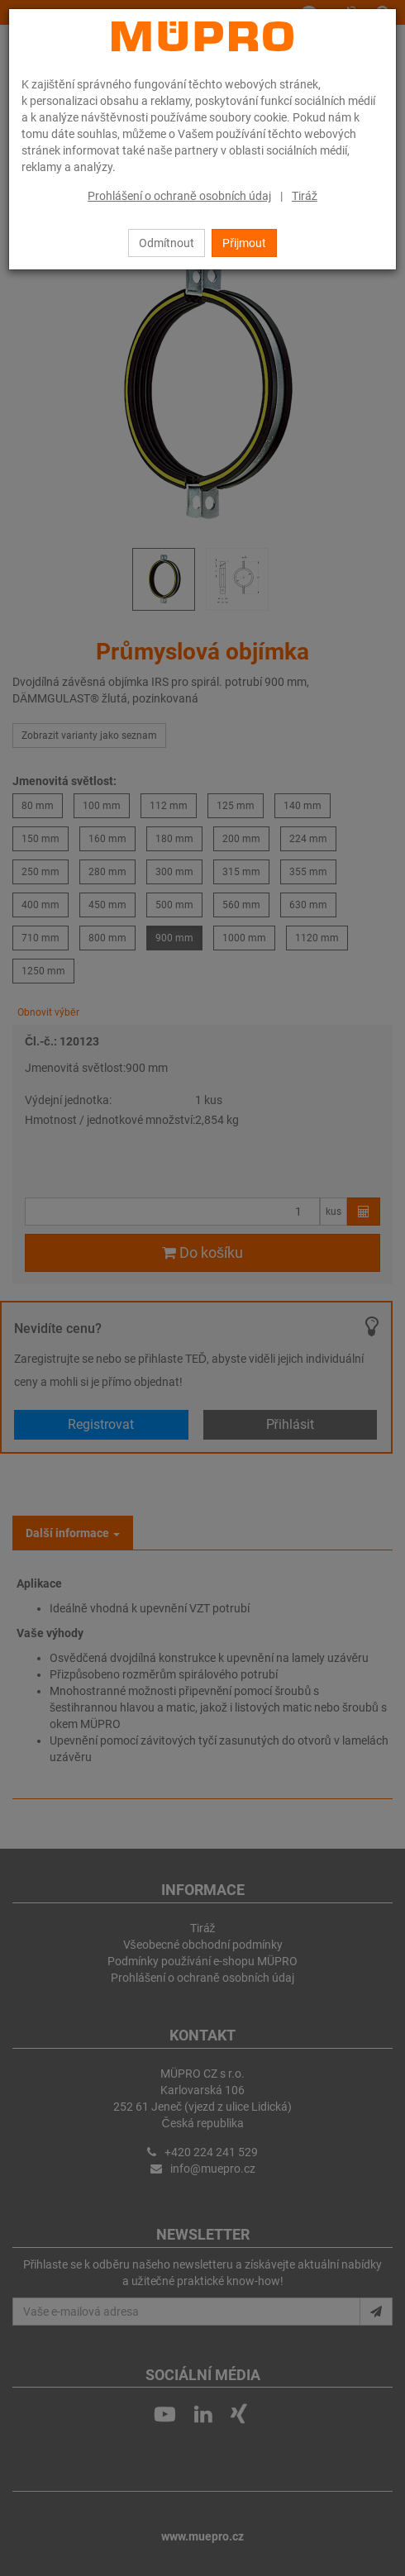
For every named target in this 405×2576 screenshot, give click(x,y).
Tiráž (304, 195)
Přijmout (244, 243)
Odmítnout (166, 243)
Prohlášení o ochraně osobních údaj (179, 195)
